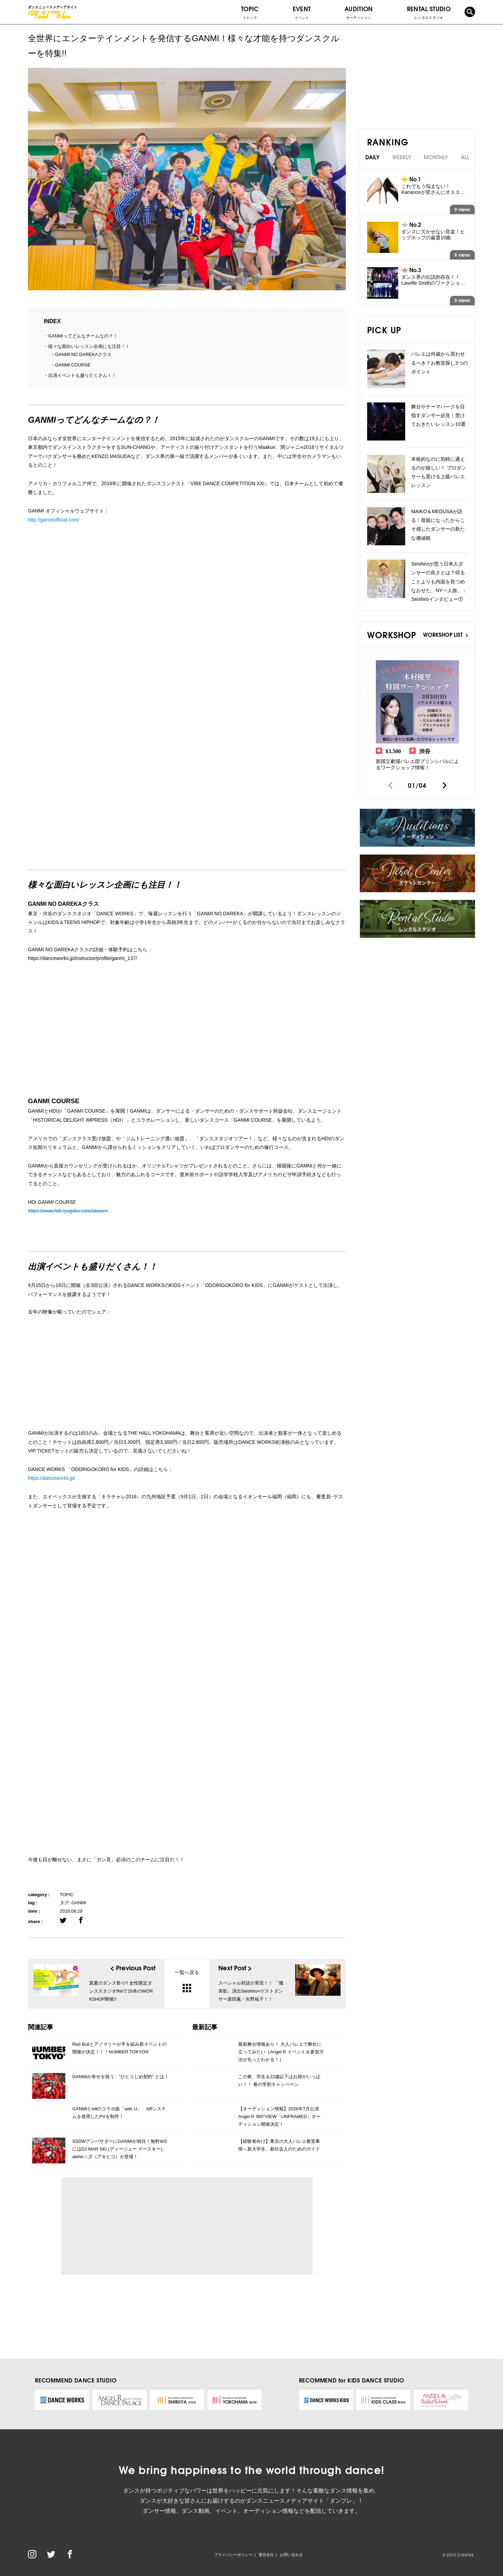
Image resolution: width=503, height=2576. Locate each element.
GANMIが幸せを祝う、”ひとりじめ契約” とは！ (120, 2076)
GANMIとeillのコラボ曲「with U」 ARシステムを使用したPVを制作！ (119, 2112)
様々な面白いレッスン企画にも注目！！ (89, 346)
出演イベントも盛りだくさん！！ (82, 375)
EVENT (302, 12)
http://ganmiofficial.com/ (53, 520)
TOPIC (250, 12)
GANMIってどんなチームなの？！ (83, 336)
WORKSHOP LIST (445, 634)
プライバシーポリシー (233, 2555)
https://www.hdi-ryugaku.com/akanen (68, 1211)
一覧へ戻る (187, 1981)
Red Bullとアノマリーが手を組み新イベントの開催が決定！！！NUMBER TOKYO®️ (119, 2048)
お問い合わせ (291, 2555)
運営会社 (266, 2555)
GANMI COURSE (73, 365)
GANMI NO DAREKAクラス (83, 354)
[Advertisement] (131, 2226)
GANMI (78, 1902)
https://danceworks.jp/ (51, 1478)
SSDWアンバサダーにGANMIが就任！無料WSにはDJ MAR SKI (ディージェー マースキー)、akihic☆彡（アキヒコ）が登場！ (119, 2149)
